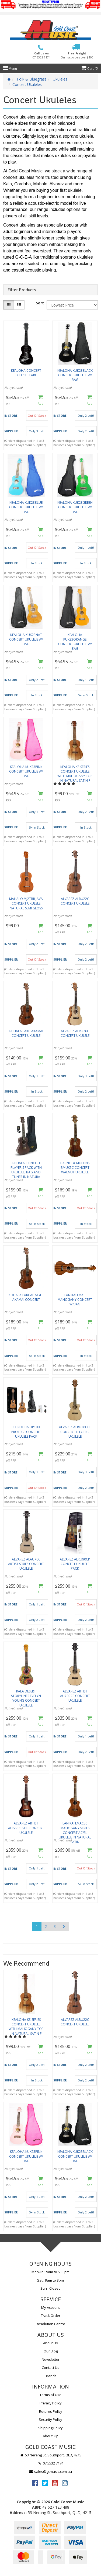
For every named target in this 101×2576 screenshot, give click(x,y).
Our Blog (51, 2351)
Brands (51, 2375)
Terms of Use (50, 2394)
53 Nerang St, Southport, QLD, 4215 (50, 2455)
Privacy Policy (51, 2403)
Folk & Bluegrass (32, 79)
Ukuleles (60, 79)
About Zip (50, 2436)
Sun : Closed (50, 2288)
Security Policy (50, 2419)
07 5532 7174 (51, 2463)
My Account (50, 2307)
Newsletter (51, 2359)
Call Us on (41, 55)
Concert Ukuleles (27, 84)
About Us (50, 2343)
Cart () (89, 68)
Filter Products (22, 289)
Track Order (50, 2315)
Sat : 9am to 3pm (50, 2280)
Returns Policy (50, 2411)
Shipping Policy (50, 2427)
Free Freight (77, 55)
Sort (40, 302)
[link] (35, 2483)
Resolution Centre (50, 2323)
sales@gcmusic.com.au (50, 2471)
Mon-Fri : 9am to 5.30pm (50, 2271)
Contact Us (50, 2367)
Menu (10, 68)
